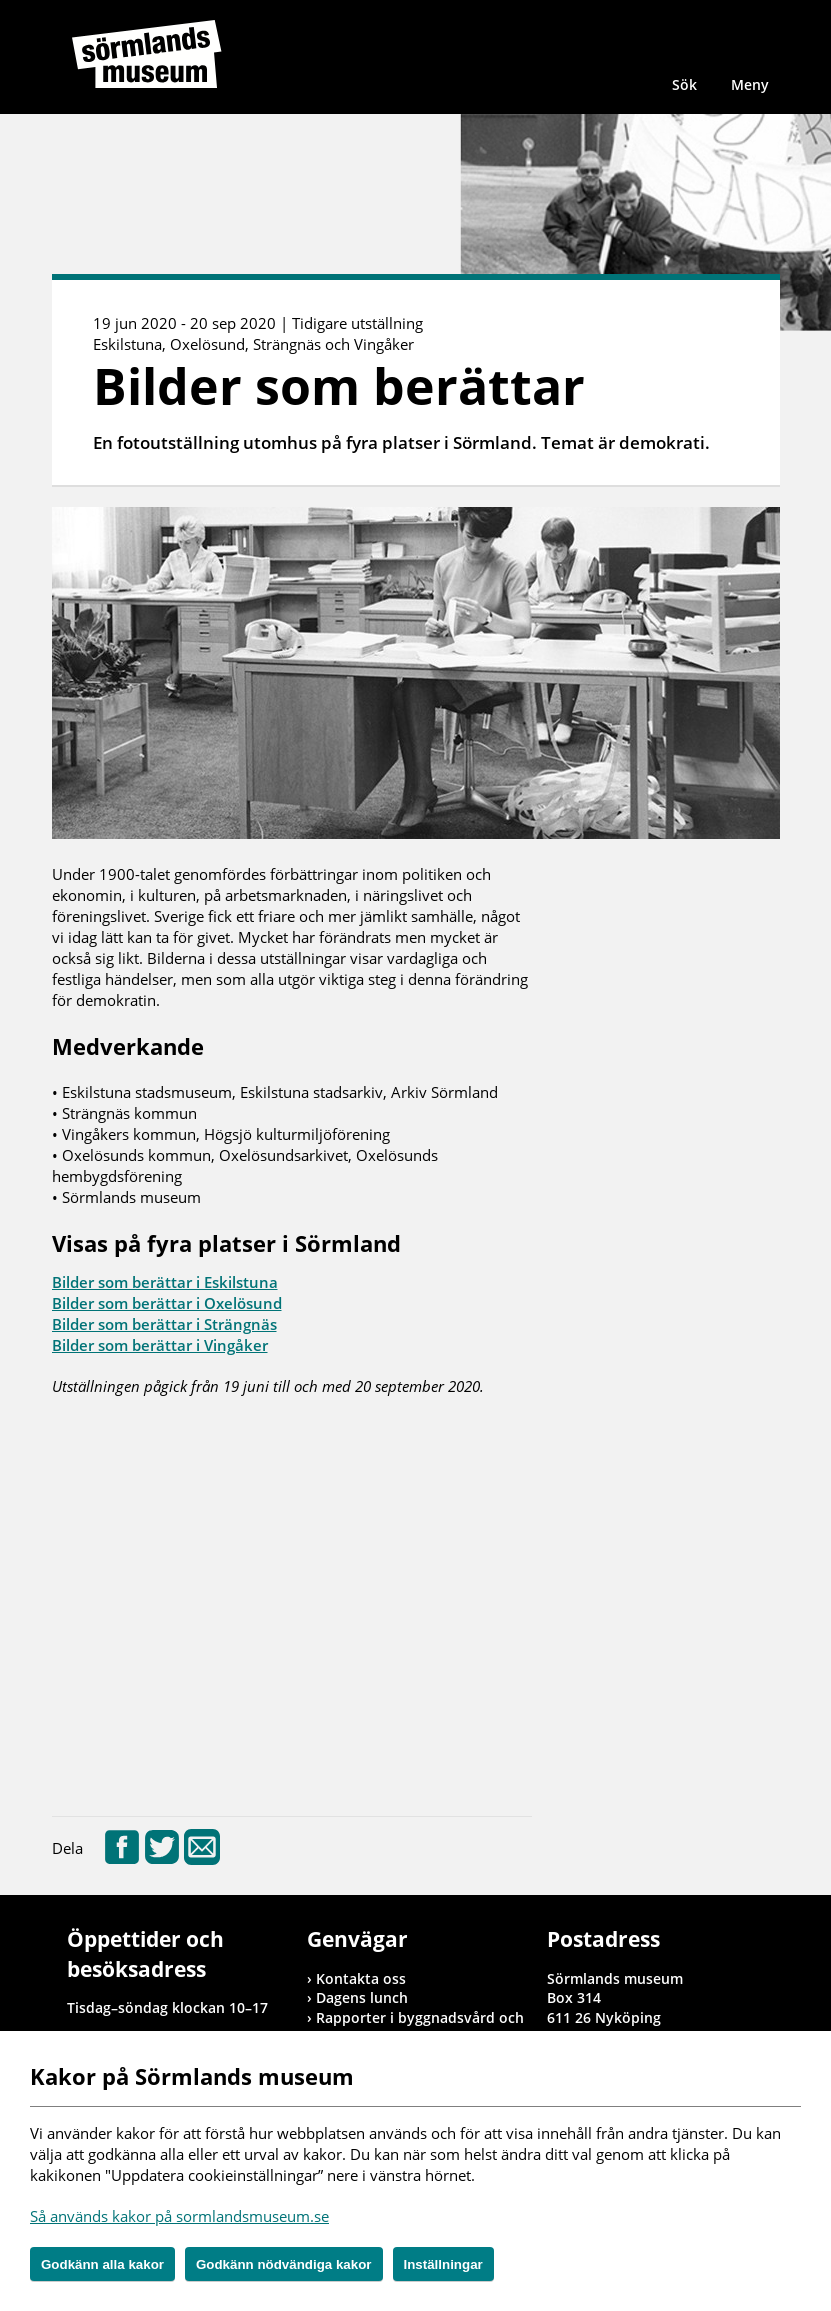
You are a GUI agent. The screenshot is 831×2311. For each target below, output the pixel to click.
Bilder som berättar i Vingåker (160, 1345)
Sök (684, 84)
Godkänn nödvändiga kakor (284, 2264)
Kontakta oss (361, 1978)
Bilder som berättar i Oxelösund (167, 1303)
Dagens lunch (362, 1997)
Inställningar (443, 2264)
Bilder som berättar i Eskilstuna (165, 1282)
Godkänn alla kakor (102, 2264)
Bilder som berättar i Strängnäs (164, 1324)
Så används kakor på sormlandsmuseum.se (179, 2216)
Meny (750, 84)
